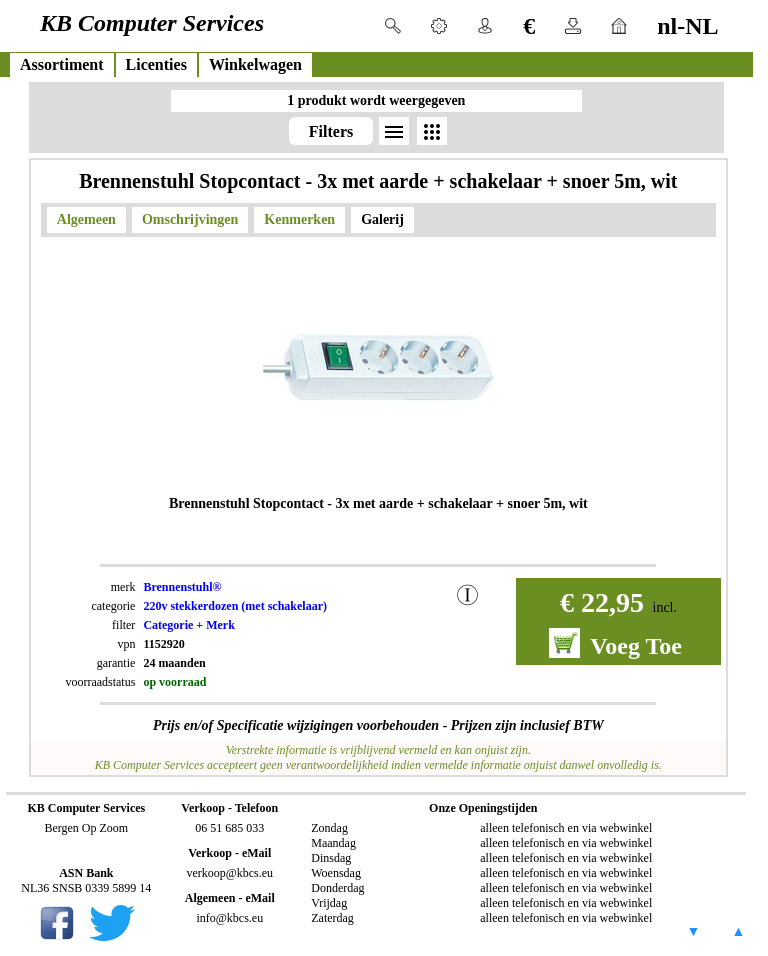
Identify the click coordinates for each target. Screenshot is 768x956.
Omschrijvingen (190, 219)
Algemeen (86, 219)
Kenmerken (299, 219)
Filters (331, 131)
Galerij (382, 219)
